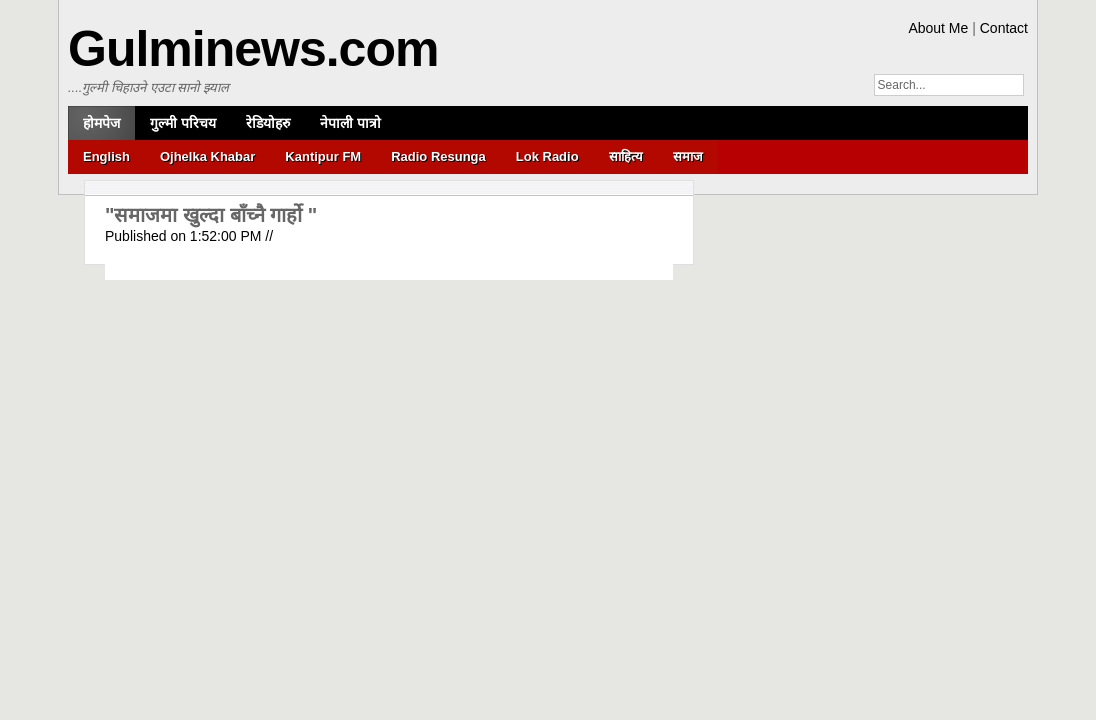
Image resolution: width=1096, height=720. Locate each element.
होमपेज (101, 123)
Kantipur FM (323, 156)
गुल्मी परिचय (183, 123)
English (106, 156)
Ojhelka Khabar (207, 156)
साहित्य (626, 156)
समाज (688, 156)
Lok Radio (547, 156)
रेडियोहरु (268, 123)
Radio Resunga (438, 156)
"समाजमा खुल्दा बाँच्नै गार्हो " (211, 215)
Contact (1004, 28)
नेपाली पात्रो (350, 123)
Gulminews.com (253, 49)
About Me (938, 28)
